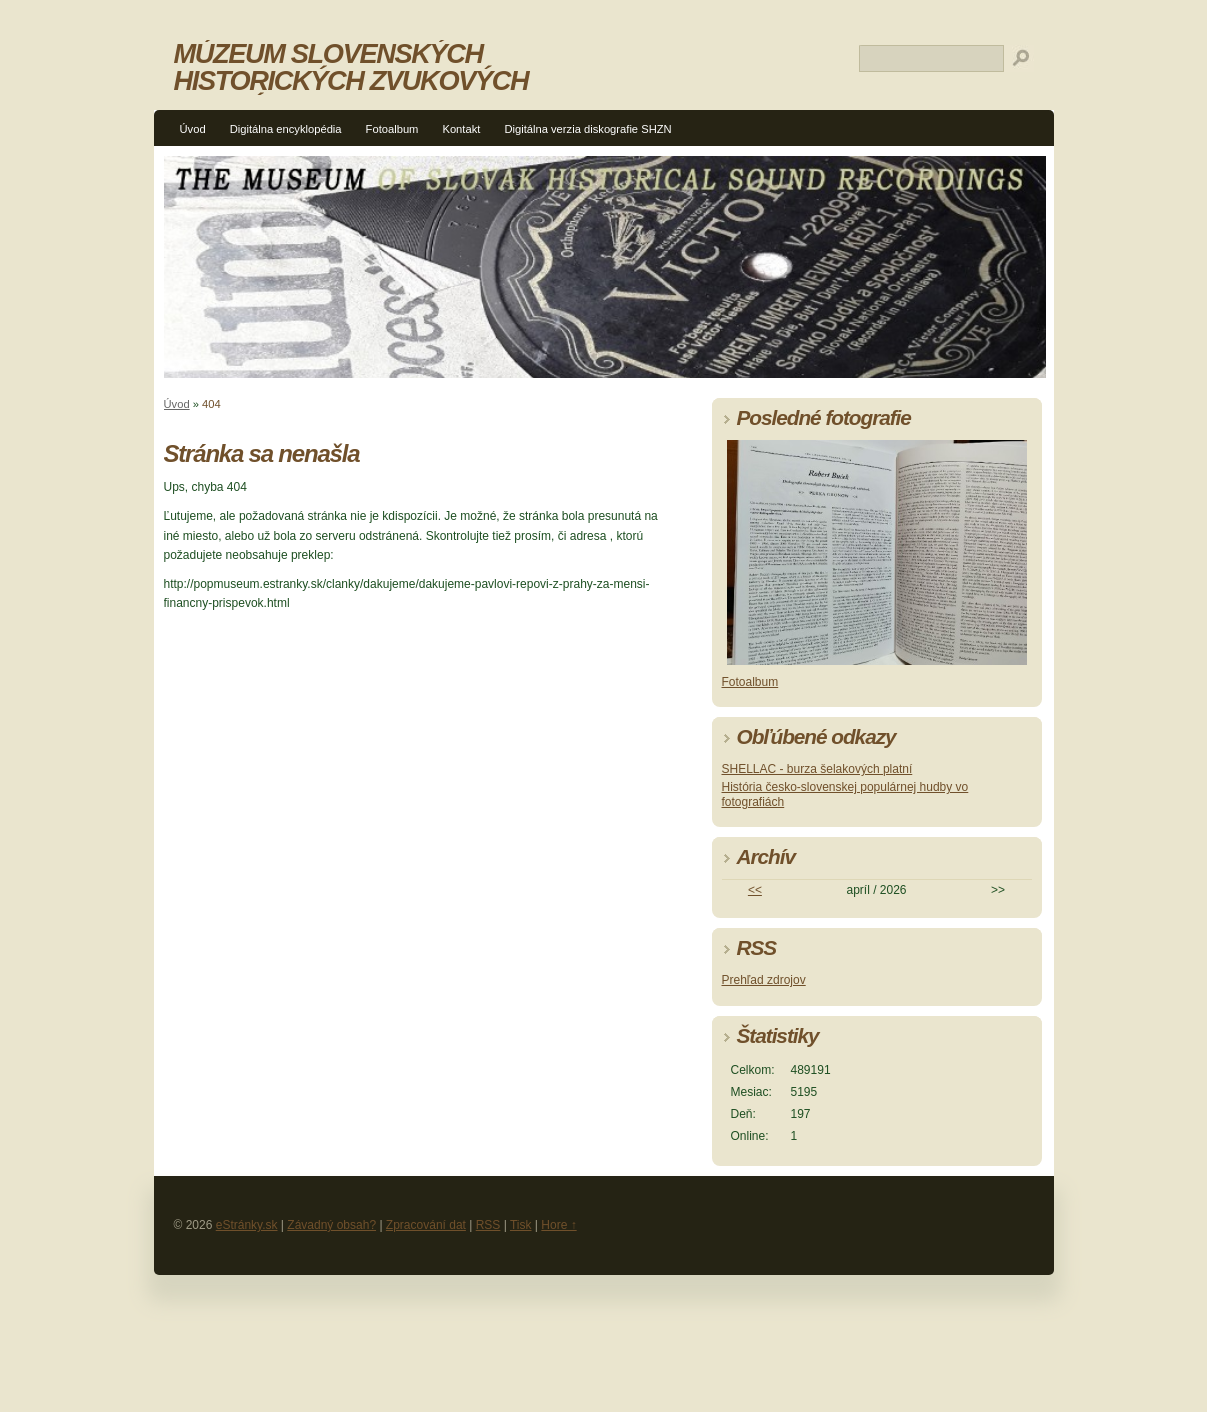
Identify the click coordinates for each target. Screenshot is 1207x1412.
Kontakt (461, 129)
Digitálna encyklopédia (286, 129)
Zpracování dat (426, 1225)
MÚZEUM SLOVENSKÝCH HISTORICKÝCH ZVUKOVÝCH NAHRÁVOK (351, 80)
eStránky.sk (247, 1225)
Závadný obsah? (331, 1225)
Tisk (521, 1225)
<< (755, 890)
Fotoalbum (392, 129)
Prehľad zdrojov (764, 980)
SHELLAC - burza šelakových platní (817, 769)
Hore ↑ (558, 1225)
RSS (488, 1225)
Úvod (193, 129)
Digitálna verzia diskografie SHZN (587, 129)
